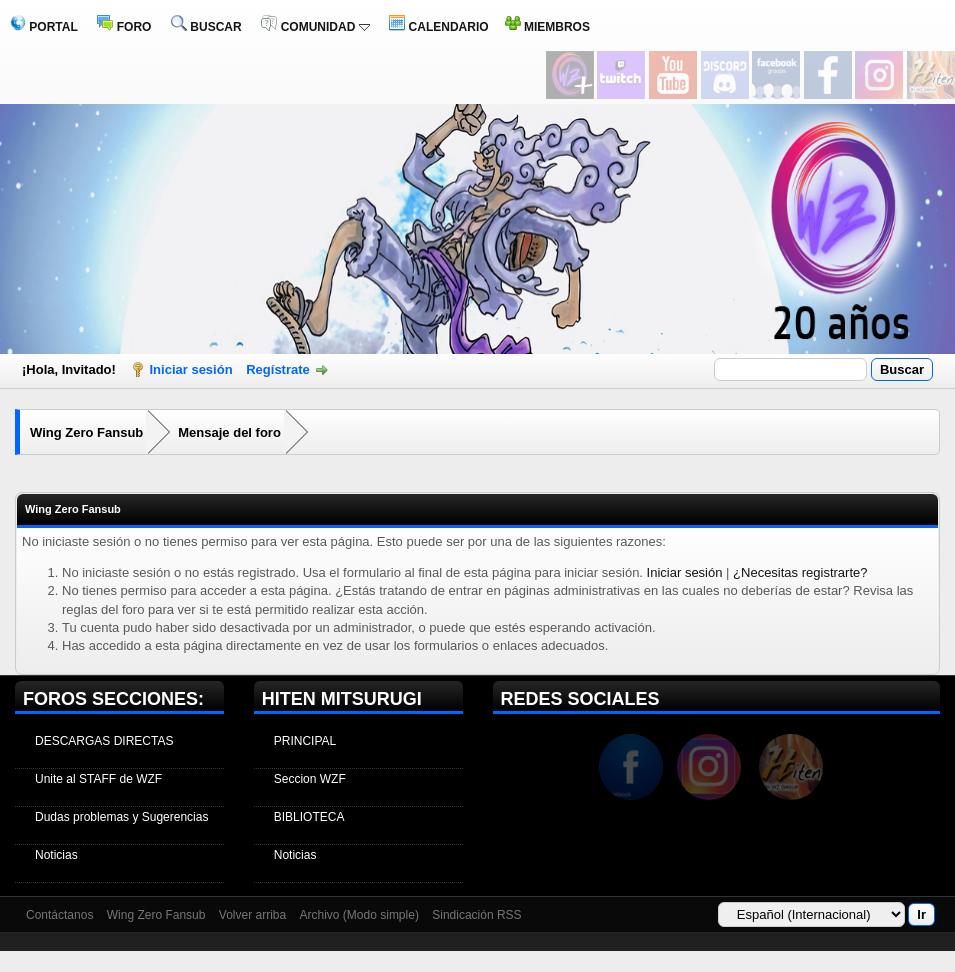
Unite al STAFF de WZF (98, 779)
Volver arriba (252, 915)
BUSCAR (206, 27)
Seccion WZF (310, 779)
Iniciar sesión (191, 369)
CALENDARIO (438, 27)
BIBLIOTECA (309, 817)
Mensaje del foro (229, 432)
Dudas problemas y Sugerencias (121, 817)
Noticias (56, 855)
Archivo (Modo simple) (359, 915)
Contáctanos (59, 915)
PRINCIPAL (305, 741)
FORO (124, 27)
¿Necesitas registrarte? (800, 572)
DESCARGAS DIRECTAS (104, 741)
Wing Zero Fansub (86, 432)
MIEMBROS (547, 27)
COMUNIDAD (315, 27)
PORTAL (44, 27)
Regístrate (278, 369)
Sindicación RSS (476, 915)
